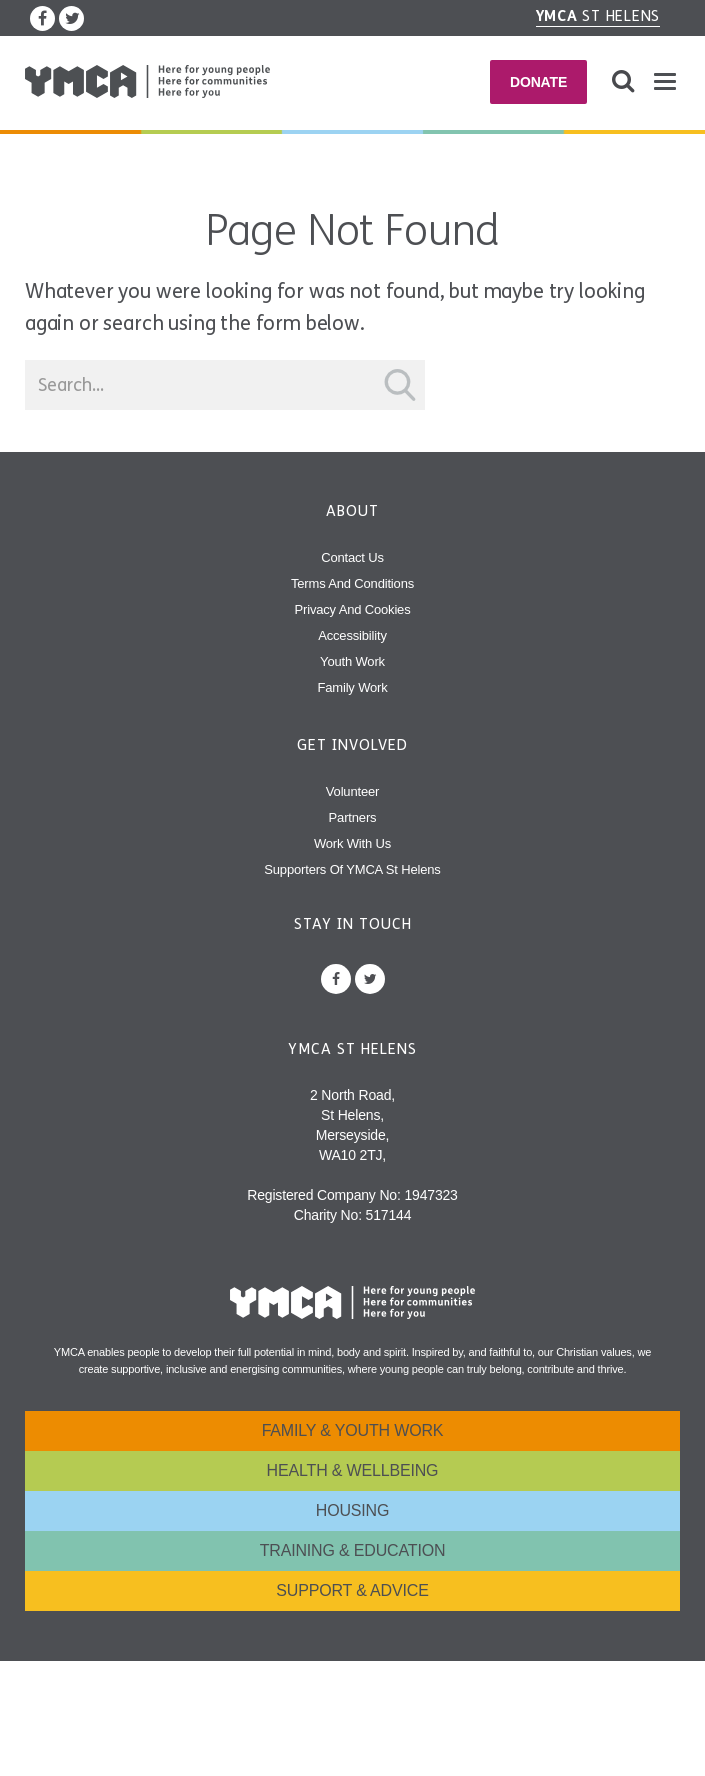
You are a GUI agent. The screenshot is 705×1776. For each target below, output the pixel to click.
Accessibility (352, 635)
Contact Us (352, 557)
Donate (538, 82)
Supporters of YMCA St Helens (352, 869)
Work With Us (352, 843)
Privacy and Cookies (353, 609)
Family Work (352, 687)
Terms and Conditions (352, 583)
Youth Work (352, 661)
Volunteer (352, 791)
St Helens (598, 16)
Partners (353, 817)
